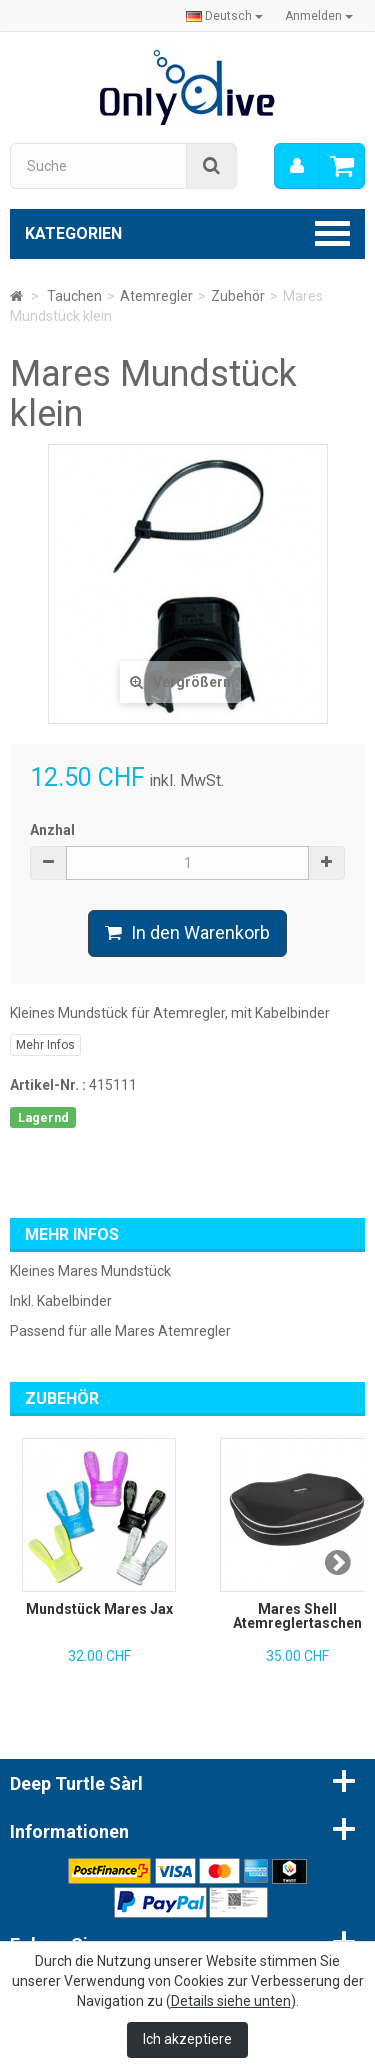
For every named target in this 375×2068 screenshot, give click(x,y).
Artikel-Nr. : (48, 1085)
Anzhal (52, 830)
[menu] (297, 166)
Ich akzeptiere (187, 2039)
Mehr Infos (45, 1045)
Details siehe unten (231, 2001)
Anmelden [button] (319, 16)
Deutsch (224, 16)
